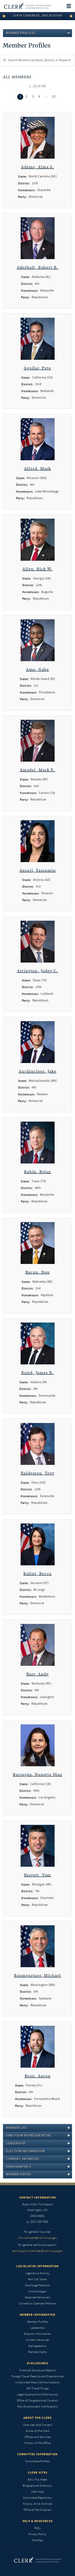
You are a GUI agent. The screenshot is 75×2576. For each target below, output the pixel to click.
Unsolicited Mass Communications (37, 2382)
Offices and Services (37, 2437)
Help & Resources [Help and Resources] (37, 2521)
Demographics (18, 2167)
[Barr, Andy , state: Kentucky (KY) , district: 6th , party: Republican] (37, 1674)
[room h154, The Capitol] (37, 2210)
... (46, 96)
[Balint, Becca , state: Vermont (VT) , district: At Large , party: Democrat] (37, 1574)
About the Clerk (37, 2418)
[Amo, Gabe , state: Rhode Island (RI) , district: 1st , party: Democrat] (37, 669)
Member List (16, 2128)
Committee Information (37, 2454)
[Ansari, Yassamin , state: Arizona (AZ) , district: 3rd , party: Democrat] (37, 870)
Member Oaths (18, 2174)
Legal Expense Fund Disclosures (37, 2394)
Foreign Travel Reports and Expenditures (37, 2376)
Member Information (37, 2315)
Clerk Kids (37, 2492)
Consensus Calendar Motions (37, 2303)
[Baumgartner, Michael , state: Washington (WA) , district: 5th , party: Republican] (37, 1975)
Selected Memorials (37, 2297)
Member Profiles (21, 33)
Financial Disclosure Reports (37, 2370)
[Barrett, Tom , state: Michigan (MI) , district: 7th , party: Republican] (37, 1875)
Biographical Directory (37, 2486)
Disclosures (37, 2363)
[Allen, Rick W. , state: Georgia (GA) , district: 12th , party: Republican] (37, 569)
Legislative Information (37, 2266)
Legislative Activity (37, 2273)
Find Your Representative (28, 2135)
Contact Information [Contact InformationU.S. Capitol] (37, 2197)
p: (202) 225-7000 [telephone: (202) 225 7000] (37, 2222)
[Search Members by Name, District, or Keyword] (37, 60)
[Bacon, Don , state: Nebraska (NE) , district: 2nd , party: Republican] (37, 1272)
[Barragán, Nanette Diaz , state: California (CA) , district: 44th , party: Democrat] (37, 1775)
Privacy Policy (37, 2534)
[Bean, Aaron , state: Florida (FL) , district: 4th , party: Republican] (37, 2076)
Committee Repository (37, 2498)
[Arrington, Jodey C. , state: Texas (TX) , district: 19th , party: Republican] (37, 971)
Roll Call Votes (37, 2279)
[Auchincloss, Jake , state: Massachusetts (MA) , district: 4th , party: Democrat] (37, 1071)
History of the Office (37, 2443)
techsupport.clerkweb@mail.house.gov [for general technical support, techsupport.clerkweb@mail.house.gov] (37, 2251)
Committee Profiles (37, 2461)
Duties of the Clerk (37, 2431)
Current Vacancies (22, 2159)
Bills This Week (37, 2480)
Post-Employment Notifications (37, 2406)
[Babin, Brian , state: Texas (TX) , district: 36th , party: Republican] (37, 1172)
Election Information (25, 2151)
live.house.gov (37, 2291)
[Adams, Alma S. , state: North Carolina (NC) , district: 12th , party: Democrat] (37, 167)
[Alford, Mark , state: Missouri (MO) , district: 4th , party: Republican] (37, 469)
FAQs (37, 2528)
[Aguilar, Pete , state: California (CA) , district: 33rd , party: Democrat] (37, 368)
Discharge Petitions (37, 2285)
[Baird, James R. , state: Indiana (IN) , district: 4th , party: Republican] (37, 1373)
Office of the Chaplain (38, 2510)
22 (53, 96)
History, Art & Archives (37, 2504)
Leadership (16, 2143)
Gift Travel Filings (37, 2388)
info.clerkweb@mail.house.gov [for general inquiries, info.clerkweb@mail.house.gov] (37, 2238)
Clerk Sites (37, 2473)
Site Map (37, 2540)
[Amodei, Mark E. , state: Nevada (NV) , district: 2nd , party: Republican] (37, 770)
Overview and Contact (37, 2425)
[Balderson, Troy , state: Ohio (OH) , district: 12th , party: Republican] (37, 1473)
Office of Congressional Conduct (37, 2400)
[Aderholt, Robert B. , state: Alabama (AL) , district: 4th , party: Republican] (37, 267)
